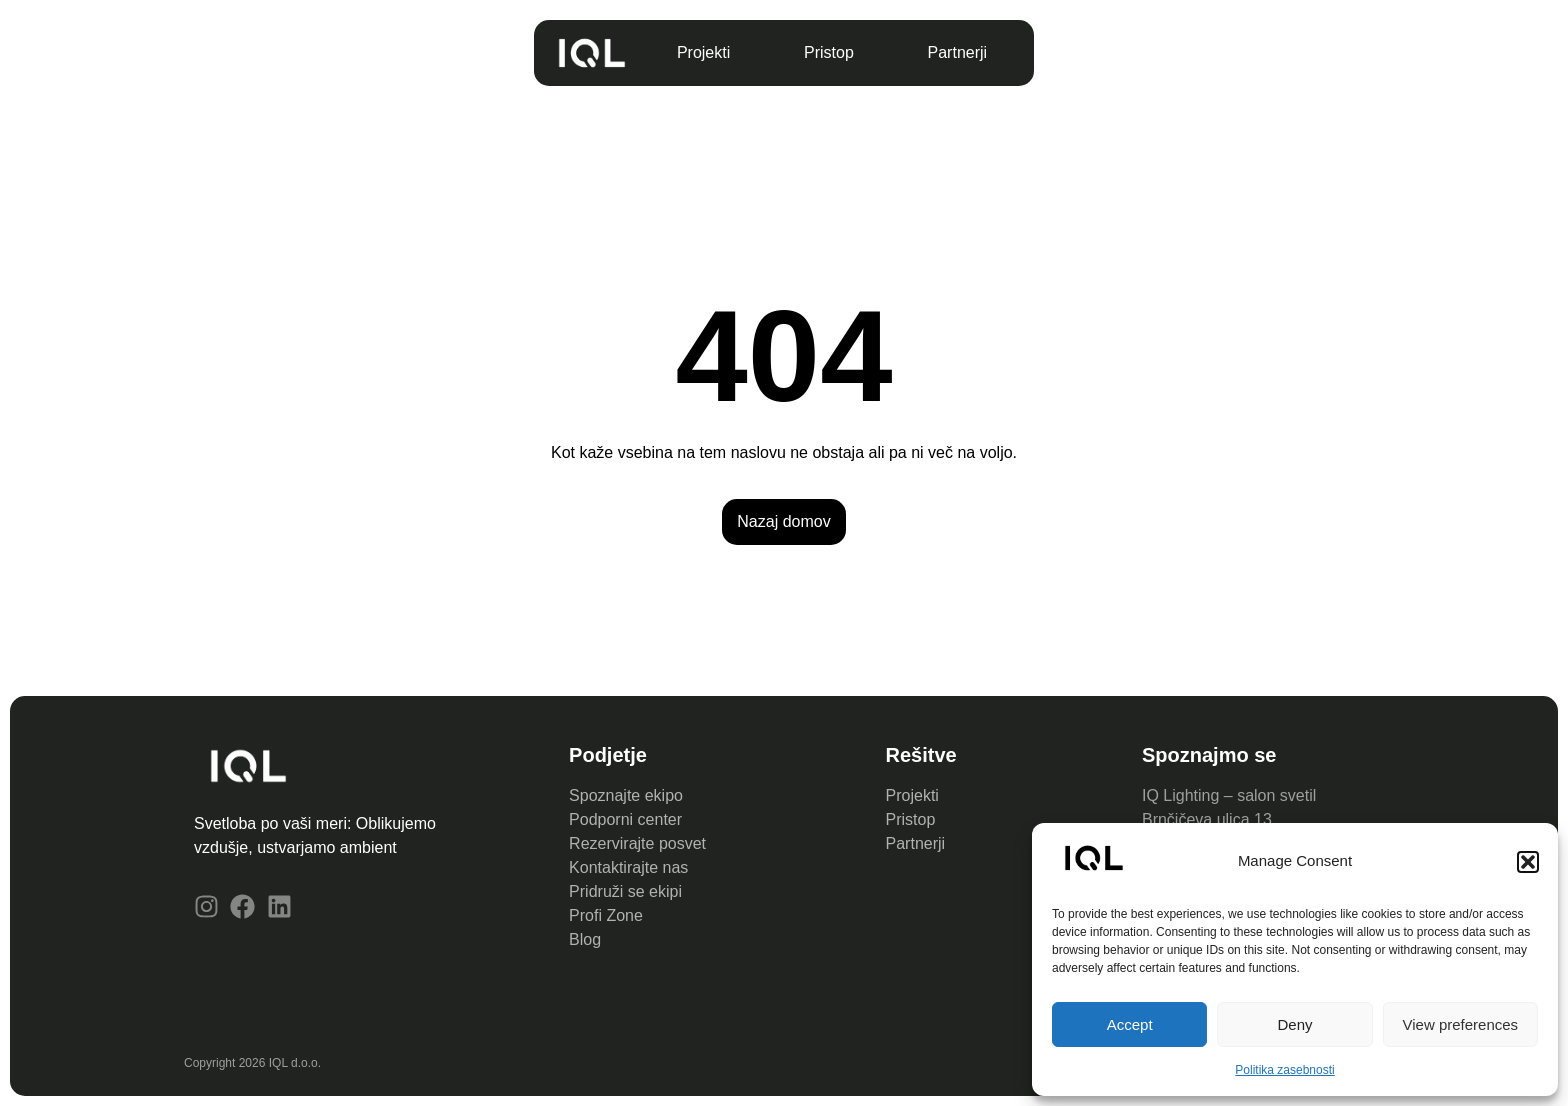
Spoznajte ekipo (626, 795)
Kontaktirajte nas (628, 867)
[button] (1528, 862)
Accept (1130, 1024)
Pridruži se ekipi (625, 891)
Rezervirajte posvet (637, 843)
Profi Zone (608, 915)
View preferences (1461, 1024)
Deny (1294, 1024)
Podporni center (625, 819)
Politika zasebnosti (1284, 1070)
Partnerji (958, 52)
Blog (585, 939)
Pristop (829, 52)
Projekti (703, 52)
